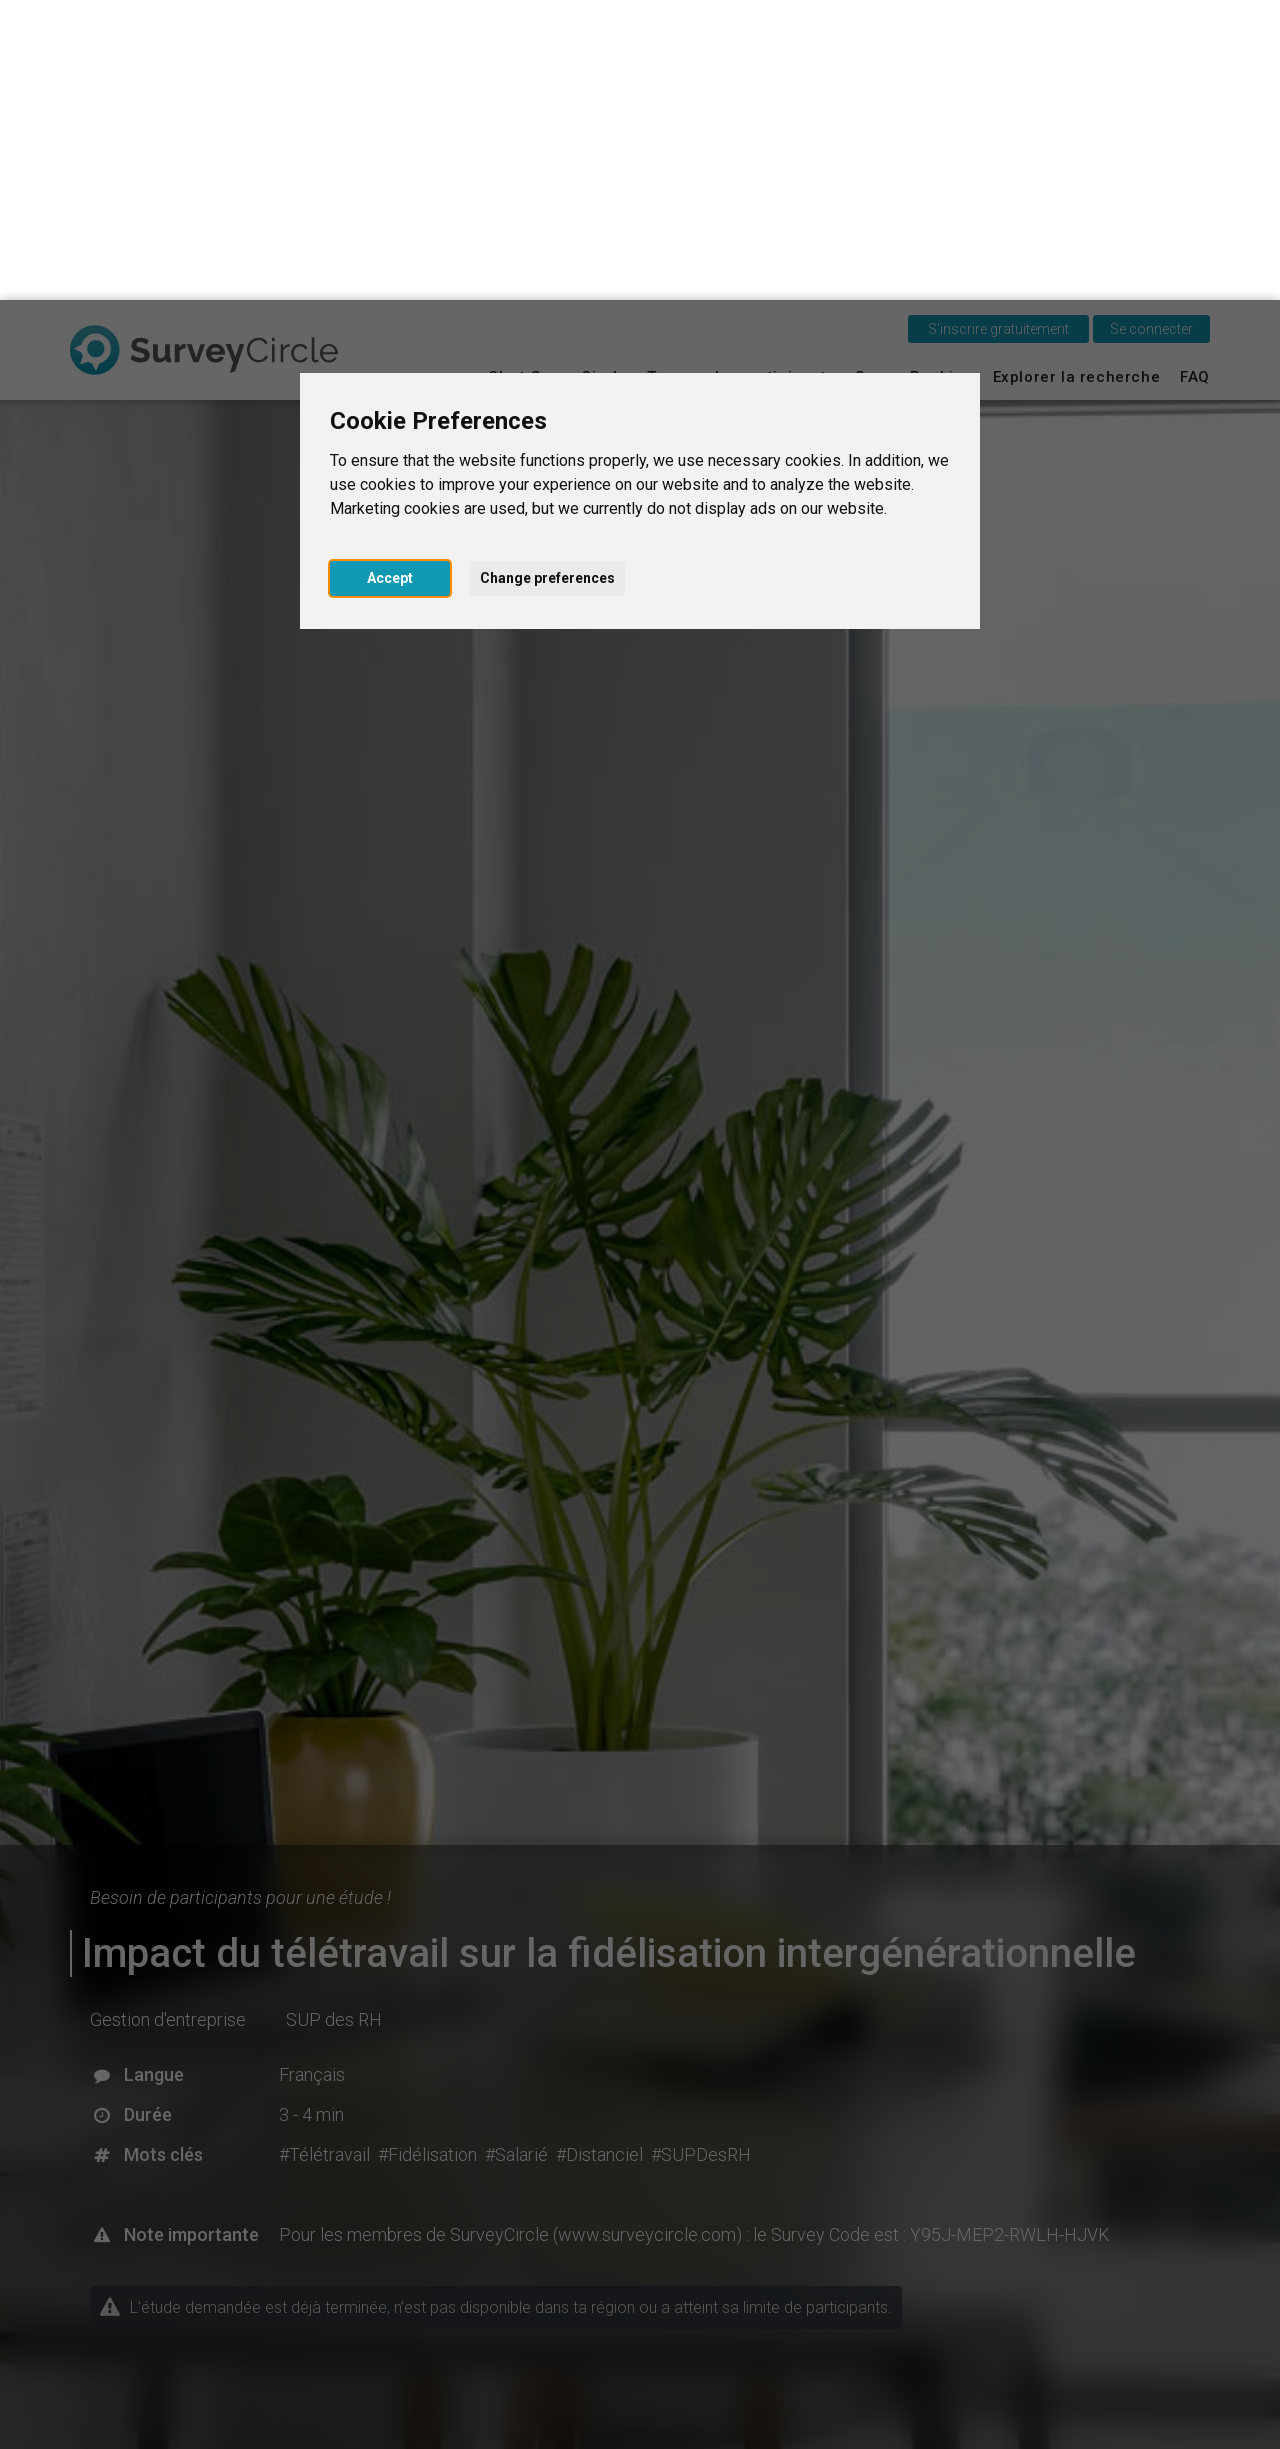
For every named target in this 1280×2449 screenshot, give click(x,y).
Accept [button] (390, 278)
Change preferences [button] (547, 278)
